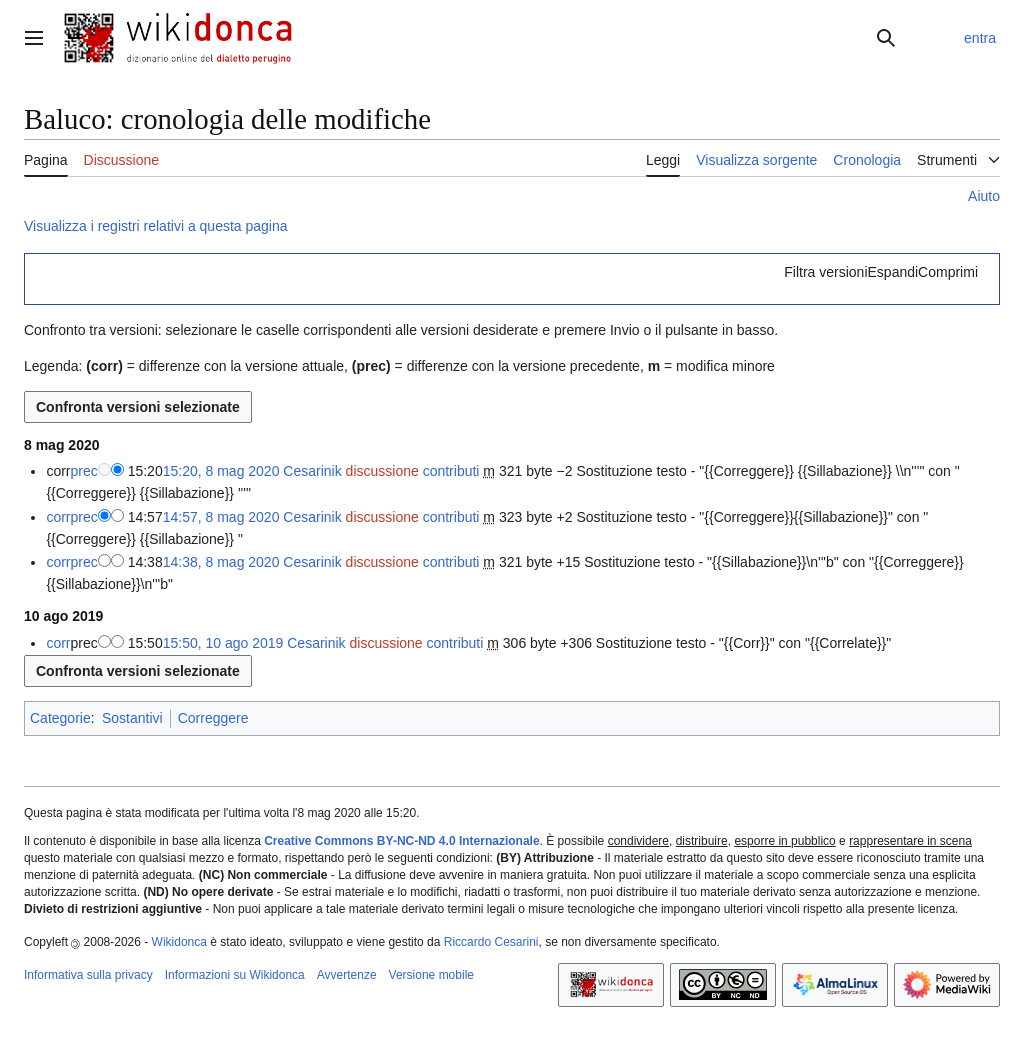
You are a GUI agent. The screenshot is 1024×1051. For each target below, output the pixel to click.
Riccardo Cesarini (491, 942)
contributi (451, 471)
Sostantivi (132, 718)
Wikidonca (179, 942)
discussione (382, 471)
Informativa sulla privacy (88, 975)
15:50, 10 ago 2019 (223, 643)
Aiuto (984, 196)
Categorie (60, 718)
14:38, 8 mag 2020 (221, 562)
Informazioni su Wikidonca (235, 975)
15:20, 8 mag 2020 (221, 471)
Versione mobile (431, 975)
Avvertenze (347, 975)
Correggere (213, 718)
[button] (881, 272)
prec (84, 471)
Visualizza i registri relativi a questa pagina (156, 226)
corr (58, 517)
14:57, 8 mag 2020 (221, 517)
